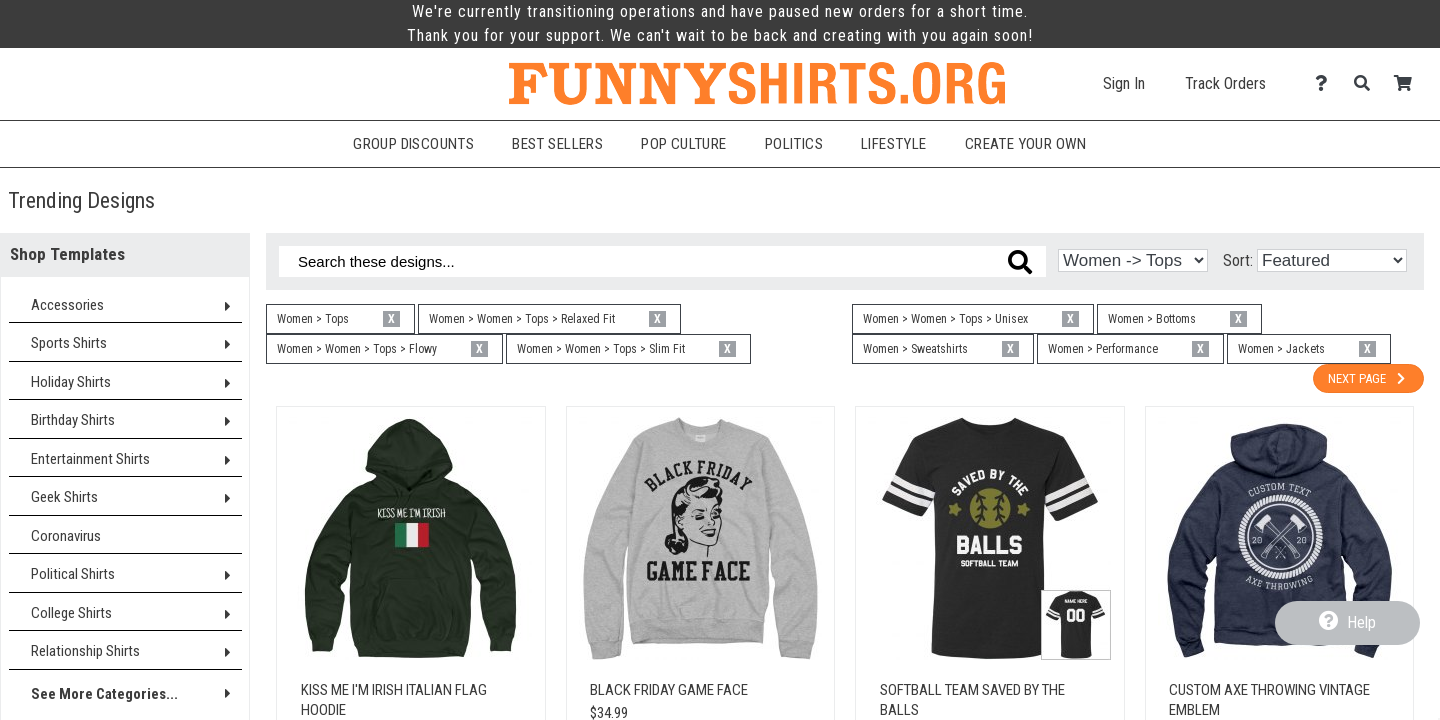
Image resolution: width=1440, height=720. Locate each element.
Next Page (1368, 378)
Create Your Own (1026, 144)
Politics (794, 144)
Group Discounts (413, 144)
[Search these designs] (662, 261)
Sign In (1124, 83)
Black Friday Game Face (669, 690)
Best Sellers (557, 144)
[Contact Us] (1326, 83)
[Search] (1367, 83)
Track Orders (1225, 83)
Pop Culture (684, 144)
